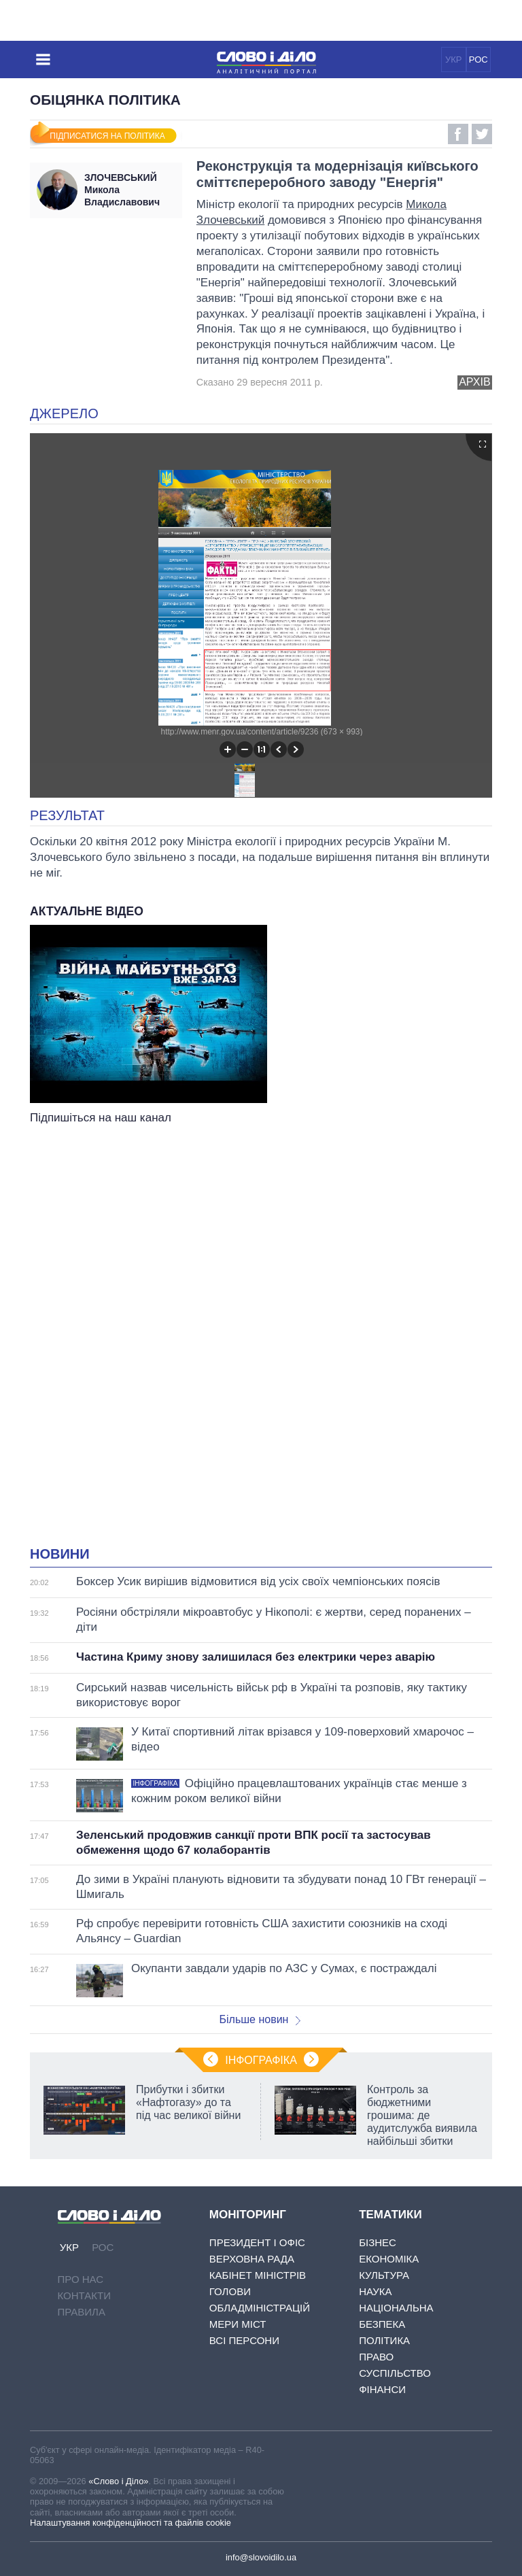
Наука (375, 2291)
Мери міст (237, 2324)
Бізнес (377, 2242)
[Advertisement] (261, 1263)
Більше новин (259, 2019)
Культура (384, 2275)
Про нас (81, 2279)
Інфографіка (261, 2060)
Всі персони (244, 2340)
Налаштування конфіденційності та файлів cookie (130, 2523)
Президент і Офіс (257, 2242)
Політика (384, 2340)
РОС (478, 59)
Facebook (458, 134)
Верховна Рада (251, 2259)
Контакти (84, 2295)
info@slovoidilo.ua (261, 2557)
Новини (60, 1553)
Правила (81, 2312)
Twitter (482, 134)
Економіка (389, 2259)
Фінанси (382, 2389)
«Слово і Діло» (118, 2481)
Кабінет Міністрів (257, 2275)
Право (376, 2356)
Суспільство (395, 2373)
